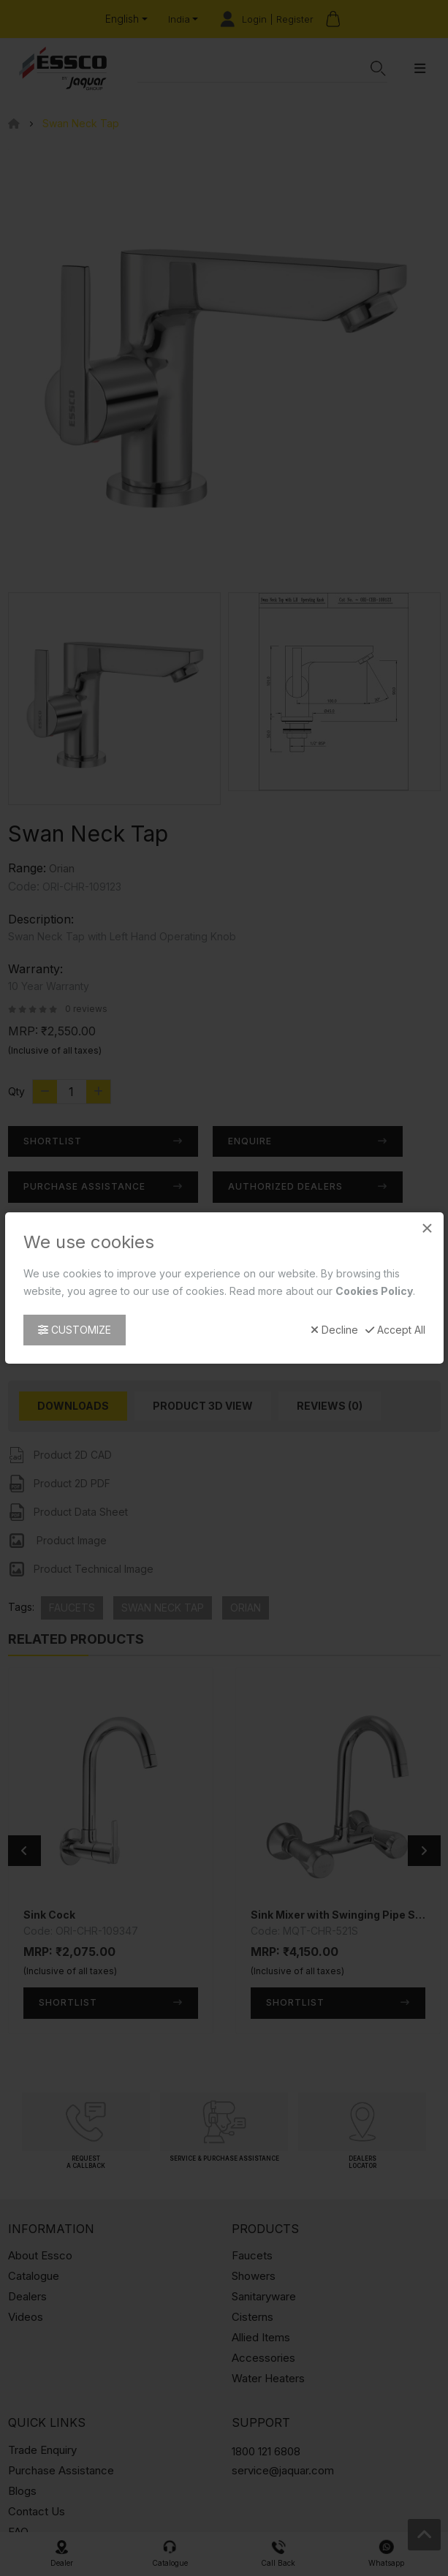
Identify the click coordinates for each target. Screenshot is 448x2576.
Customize (74, 1329)
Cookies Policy (374, 1291)
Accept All (395, 1330)
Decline (334, 1330)
